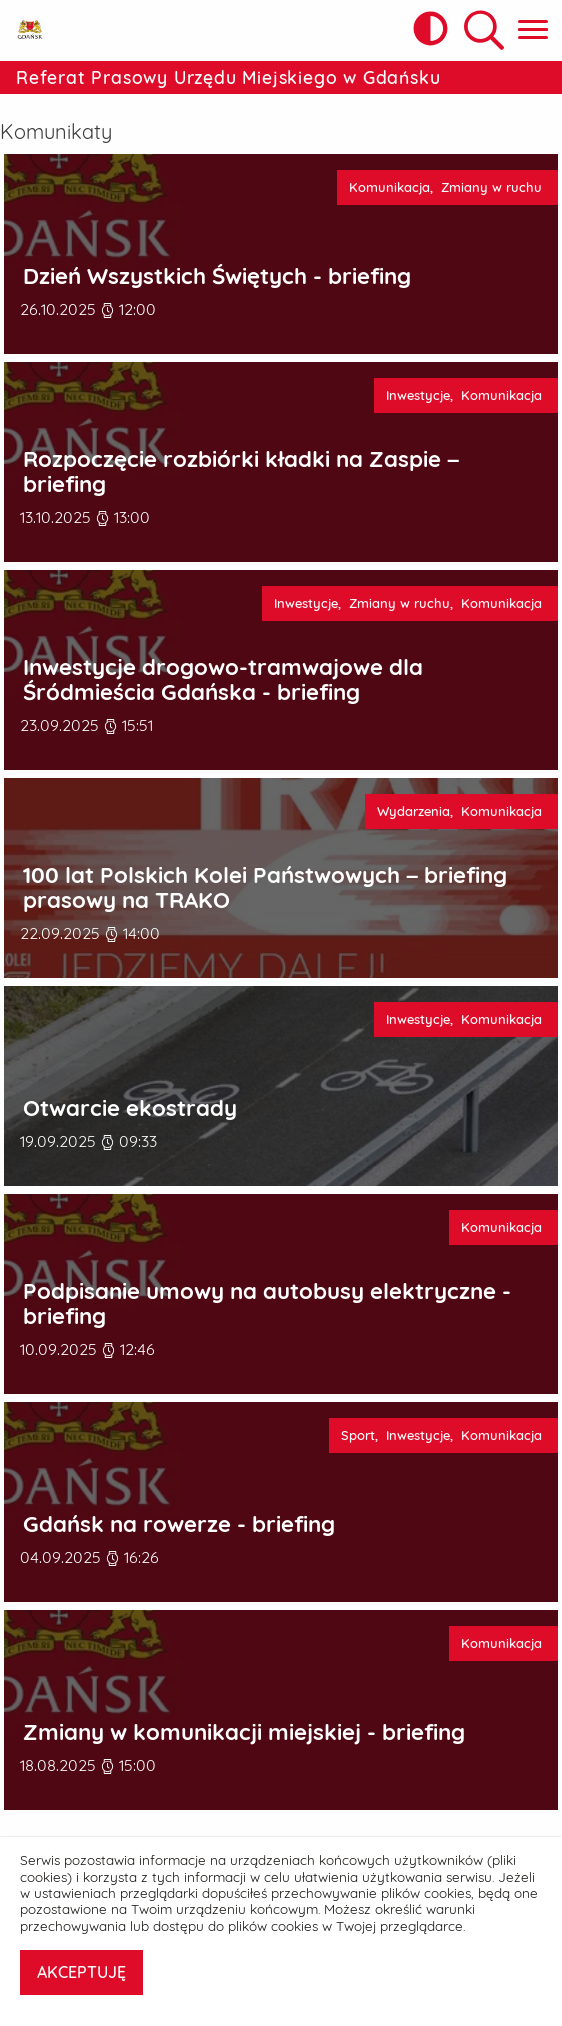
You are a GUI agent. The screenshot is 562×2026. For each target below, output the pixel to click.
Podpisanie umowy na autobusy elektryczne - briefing (267, 1303)
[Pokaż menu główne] (533, 30)
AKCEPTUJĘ (81, 1972)
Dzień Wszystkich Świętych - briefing (217, 276)
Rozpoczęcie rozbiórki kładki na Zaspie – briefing (241, 471)
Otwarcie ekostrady (130, 1108)
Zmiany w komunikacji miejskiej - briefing (244, 1732)
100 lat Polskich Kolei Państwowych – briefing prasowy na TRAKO (265, 887)
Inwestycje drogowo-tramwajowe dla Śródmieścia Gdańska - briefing (223, 679)
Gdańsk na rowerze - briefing (179, 1524)
